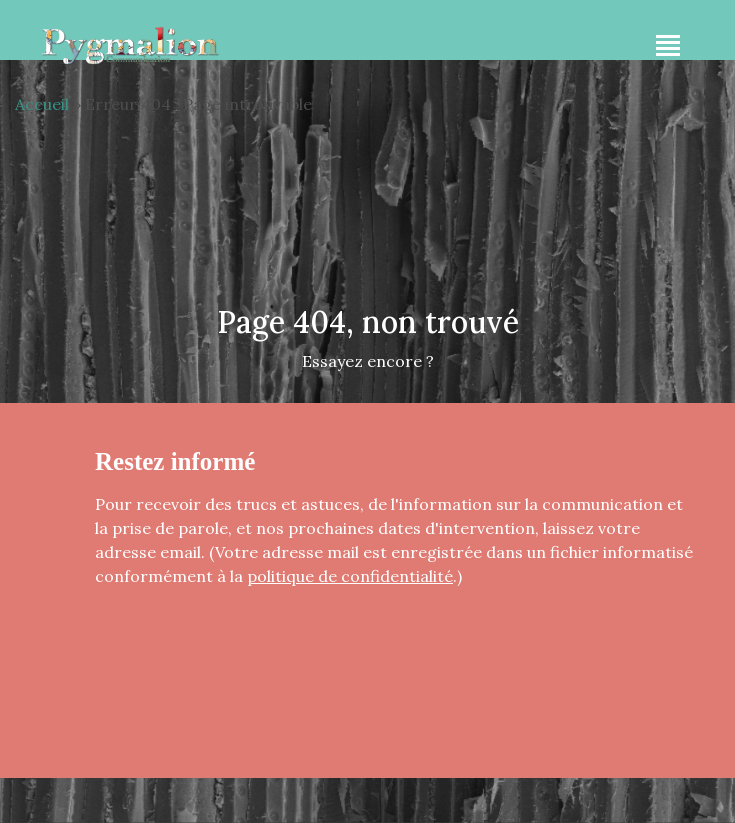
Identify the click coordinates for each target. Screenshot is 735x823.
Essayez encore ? (368, 361)
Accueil (42, 104)
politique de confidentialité (350, 576)
